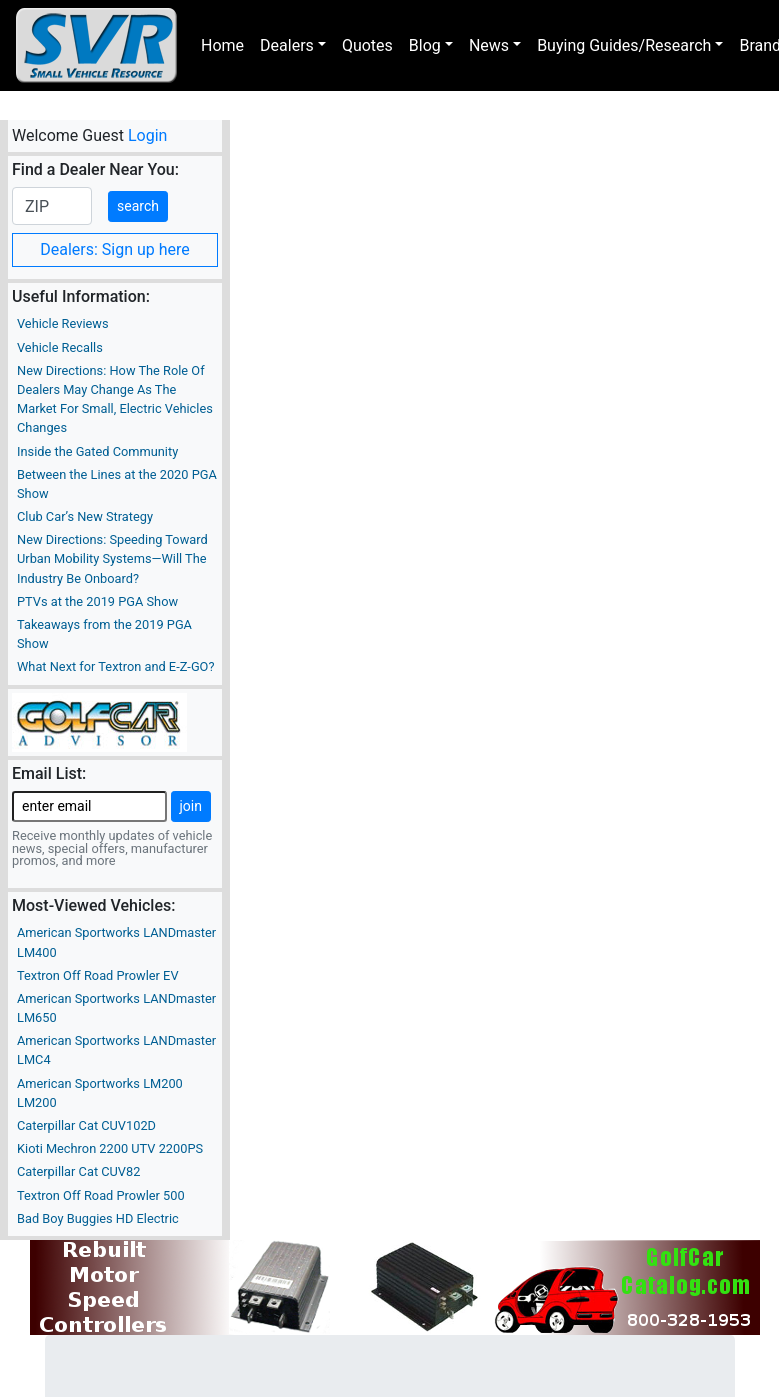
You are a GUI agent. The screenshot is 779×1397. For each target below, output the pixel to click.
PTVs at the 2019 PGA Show (97, 601)
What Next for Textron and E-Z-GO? (115, 666)
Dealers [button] (287, 45)
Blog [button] (425, 45)
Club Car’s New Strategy (85, 516)
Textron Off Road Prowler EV (98, 975)
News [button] (489, 45)
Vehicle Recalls (60, 347)
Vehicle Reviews (63, 323)
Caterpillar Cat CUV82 (78, 1171)
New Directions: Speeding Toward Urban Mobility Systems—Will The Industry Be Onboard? (112, 558)
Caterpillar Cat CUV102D (86, 1125)
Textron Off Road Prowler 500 (101, 1195)
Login (147, 135)
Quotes (367, 45)
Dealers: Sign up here (115, 249)
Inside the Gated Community (97, 451)
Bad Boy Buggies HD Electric (98, 1218)
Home (222, 45)
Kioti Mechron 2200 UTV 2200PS (110, 1148)
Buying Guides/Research (624, 45)
